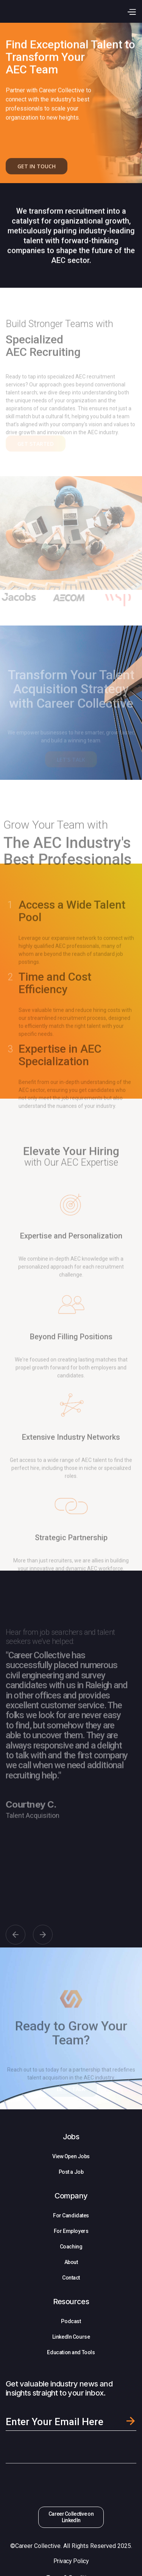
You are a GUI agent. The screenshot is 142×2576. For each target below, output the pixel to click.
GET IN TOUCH (36, 171)
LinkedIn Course (71, 2337)
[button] (131, 11)
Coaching (71, 2247)
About (71, 2262)
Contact (71, 2278)
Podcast (71, 2321)
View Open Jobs (71, 2156)
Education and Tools (71, 2352)
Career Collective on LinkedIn (71, 2517)
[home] (53, 11)
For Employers (71, 2231)
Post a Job (71, 2172)
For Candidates (71, 2215)
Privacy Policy (71, 2561)
